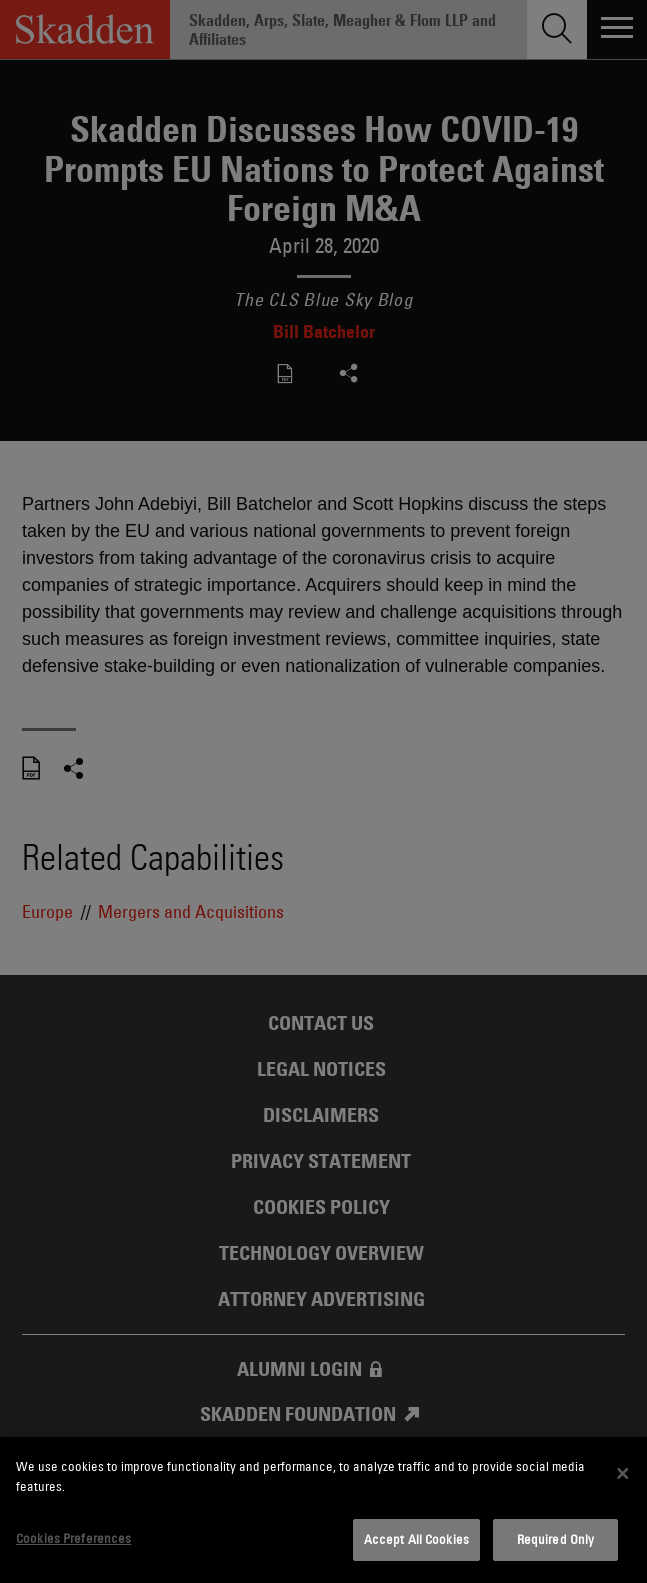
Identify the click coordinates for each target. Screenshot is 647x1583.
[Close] (623, 1474)
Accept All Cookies (416, 1539)
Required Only (556, 1539)
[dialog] (323, 1510)
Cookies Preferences (73, 1538)
